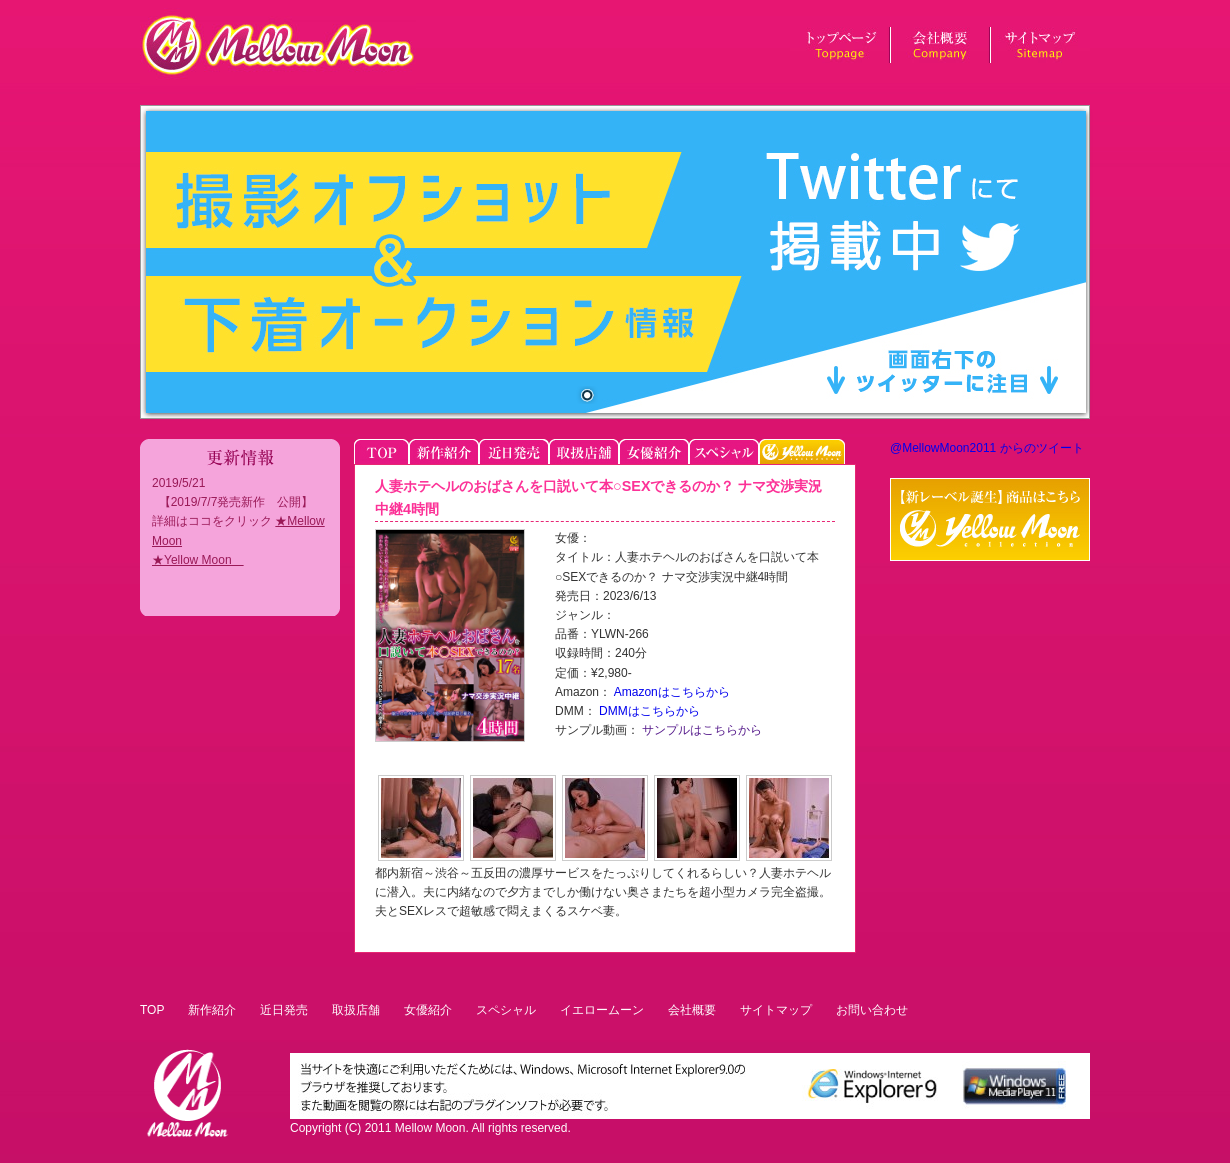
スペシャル (506, 1010)
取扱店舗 (356, 1010)
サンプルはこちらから (700, 730)
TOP (152, 1010)
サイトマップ (776, 1010)
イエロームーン (602, 1010)
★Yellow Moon (198, 560)
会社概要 (692, 1010)
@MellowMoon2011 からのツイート (987, 448)
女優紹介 (428, 1010)
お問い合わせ (872, 1010)
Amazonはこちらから (670, 692)
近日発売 (284, 1010)
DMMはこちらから (648, 711)
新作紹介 (212, 1010)
